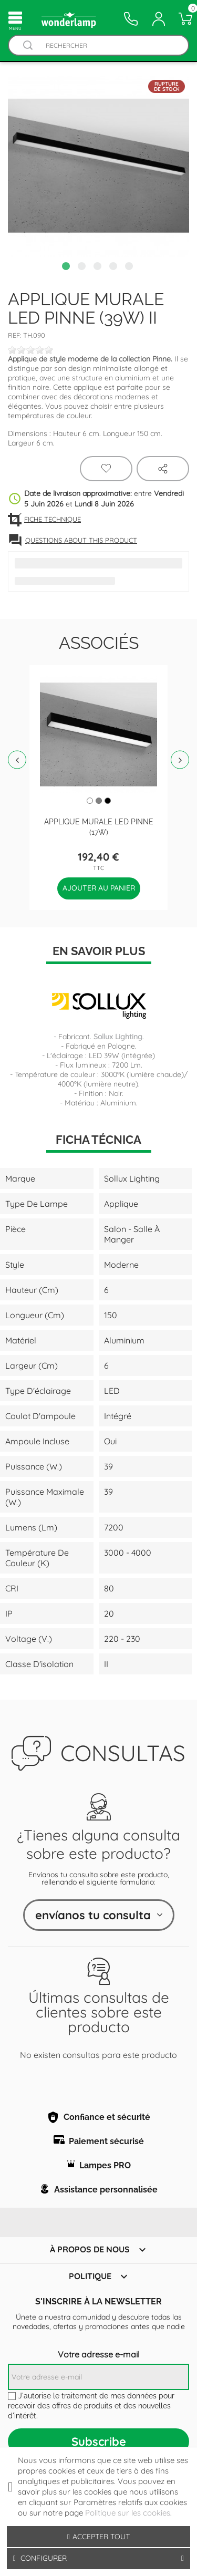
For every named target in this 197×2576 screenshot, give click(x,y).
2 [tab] (83, 267)
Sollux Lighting (118, 1036)
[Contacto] (130, 19)
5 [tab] (130, 267)
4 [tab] (114, 267)
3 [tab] (99, 267)
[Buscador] (27, 45)
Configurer (98, 2558)
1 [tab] (67, 267)
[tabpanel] (98, 166)
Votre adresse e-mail (99, 2354)
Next (180, 760)
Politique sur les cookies (127, 2513)
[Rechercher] (109, 45)
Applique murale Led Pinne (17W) (98, 826)
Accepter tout (98, 2536)
